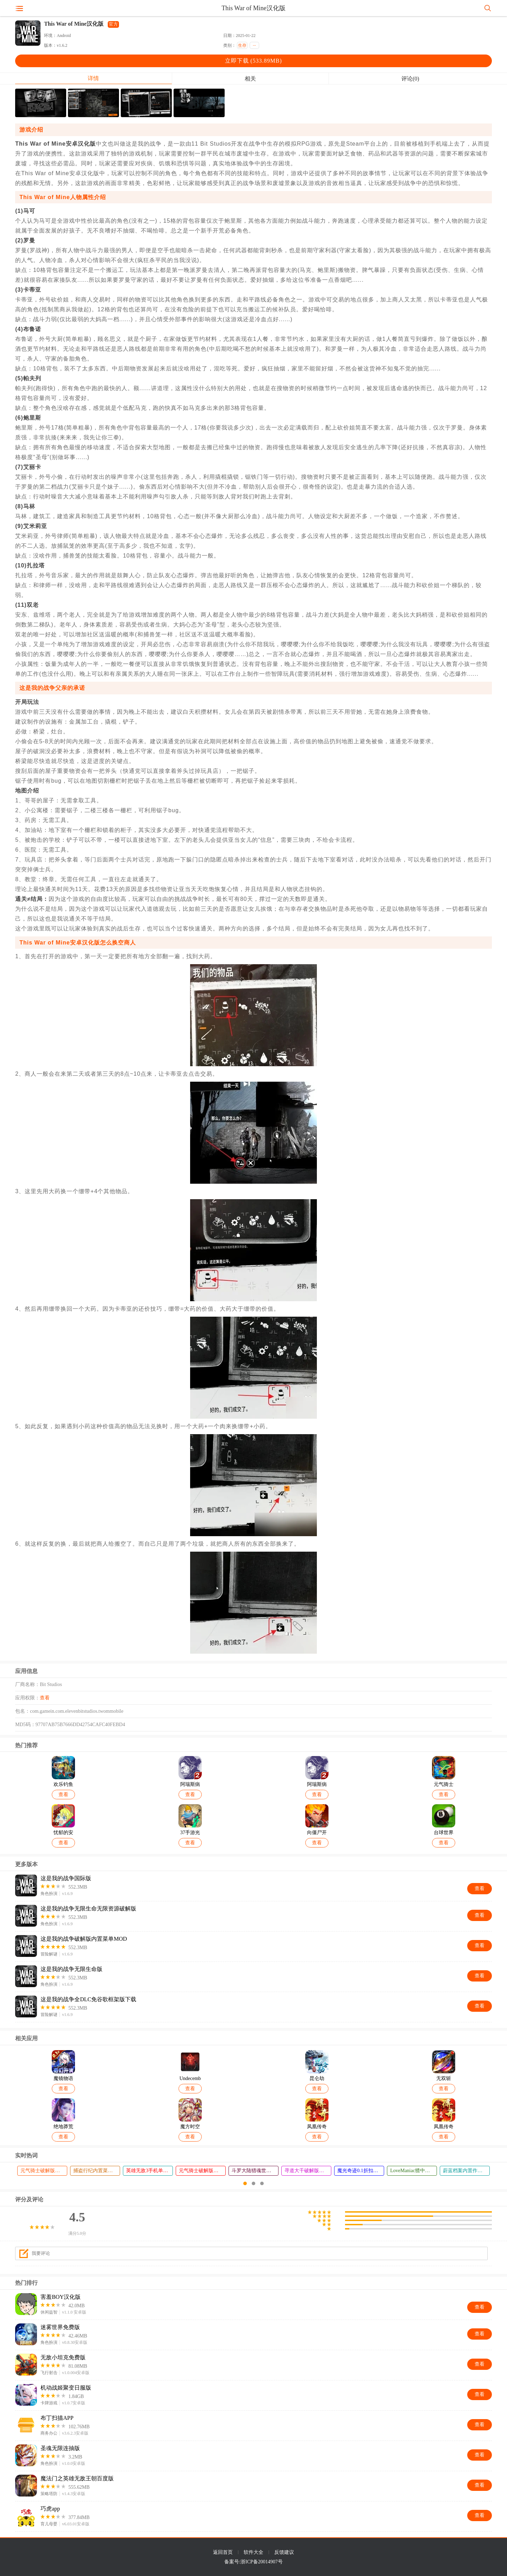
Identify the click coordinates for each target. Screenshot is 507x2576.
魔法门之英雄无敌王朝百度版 (77, 2478)
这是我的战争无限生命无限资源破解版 (88, 1909)
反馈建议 (284, 2552)
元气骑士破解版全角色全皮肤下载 (202, 2170)
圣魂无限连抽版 (60, 2448)
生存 (242, 45)
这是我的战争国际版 (65, 1878)
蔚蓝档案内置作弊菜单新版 (466, 2170)
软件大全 (253, 2552)
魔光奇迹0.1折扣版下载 (360, 2170)
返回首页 (223, 2552)
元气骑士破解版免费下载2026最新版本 (43, 2170)
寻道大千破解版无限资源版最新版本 (307, 2170)
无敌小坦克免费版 (63, 2357)
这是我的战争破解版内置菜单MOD (83, 1939)
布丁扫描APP (56, 2418)
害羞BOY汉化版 (60, 2297)
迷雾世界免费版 (60, 2327)
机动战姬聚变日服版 (65, 2388)
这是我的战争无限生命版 (71, 1969)
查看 (45, 1697)
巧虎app (50, 2509)
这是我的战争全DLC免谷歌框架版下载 (88, 1999)
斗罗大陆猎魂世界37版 (255, 2170)
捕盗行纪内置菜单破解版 (96, 2170)
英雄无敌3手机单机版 (149, 2170)
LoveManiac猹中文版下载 (413, 2170)
